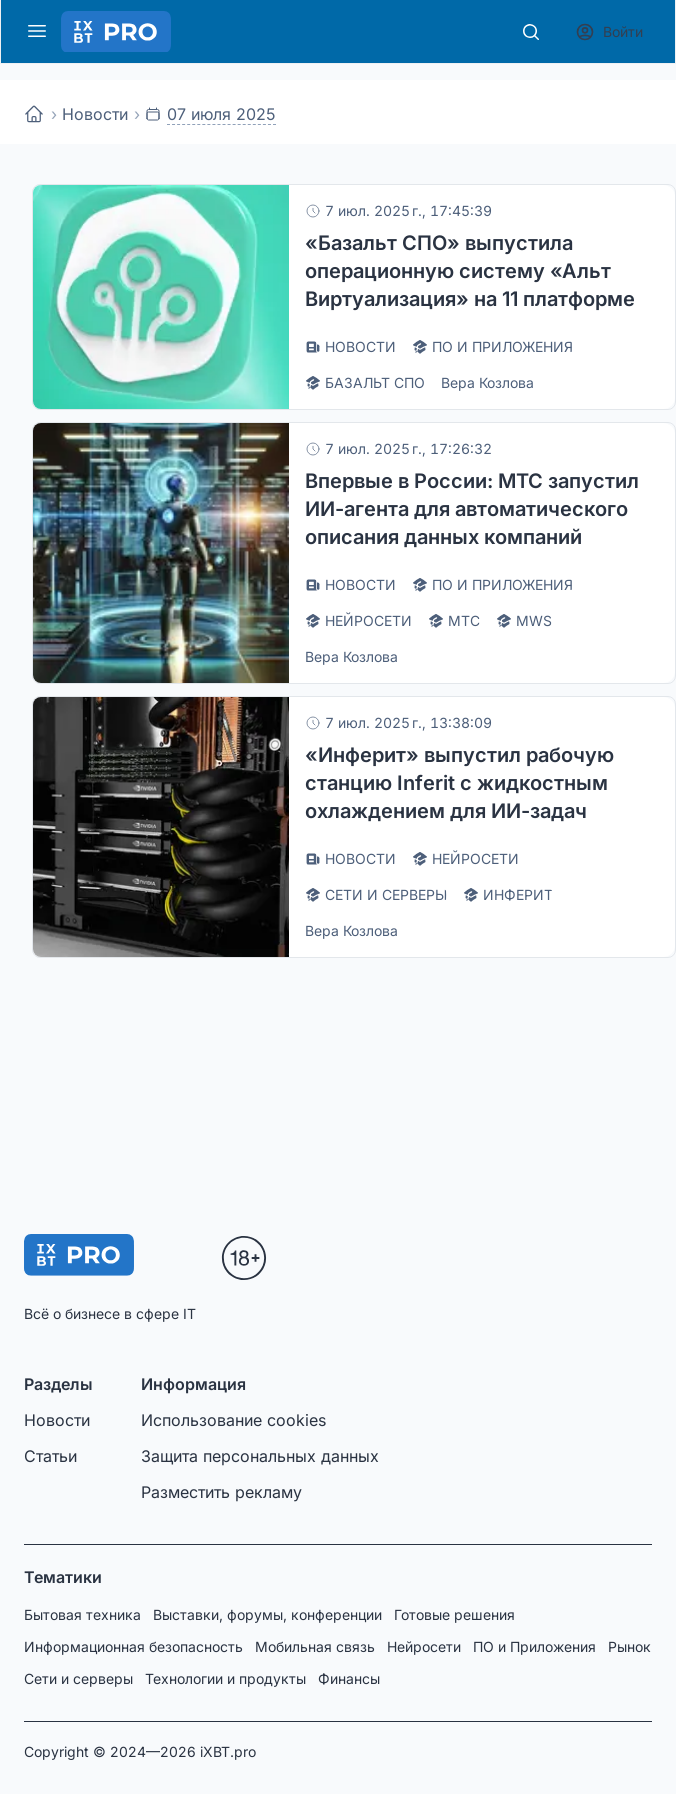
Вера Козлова (487, 382)
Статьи (50, 1456)
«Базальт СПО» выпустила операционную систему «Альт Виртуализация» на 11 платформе (470, 271)
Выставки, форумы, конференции (267, 1614)
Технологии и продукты (225, 1678)
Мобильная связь (315, 1646)
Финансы (349, 1678)
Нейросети (424, 1646)
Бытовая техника (82, 1614)
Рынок (629, 1646)
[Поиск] (531, 32)
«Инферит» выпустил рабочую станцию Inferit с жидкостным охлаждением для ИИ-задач (459, 783)
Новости (95, 114)
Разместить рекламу (221, 1492)
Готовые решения (454, 1614)
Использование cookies (233, 1420)
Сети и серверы (78, 1678)
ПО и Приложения (534, 1646)
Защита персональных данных (260, 1456)
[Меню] (37, 31)
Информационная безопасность (133, 1646)
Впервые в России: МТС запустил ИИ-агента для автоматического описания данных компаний (472, 509)
